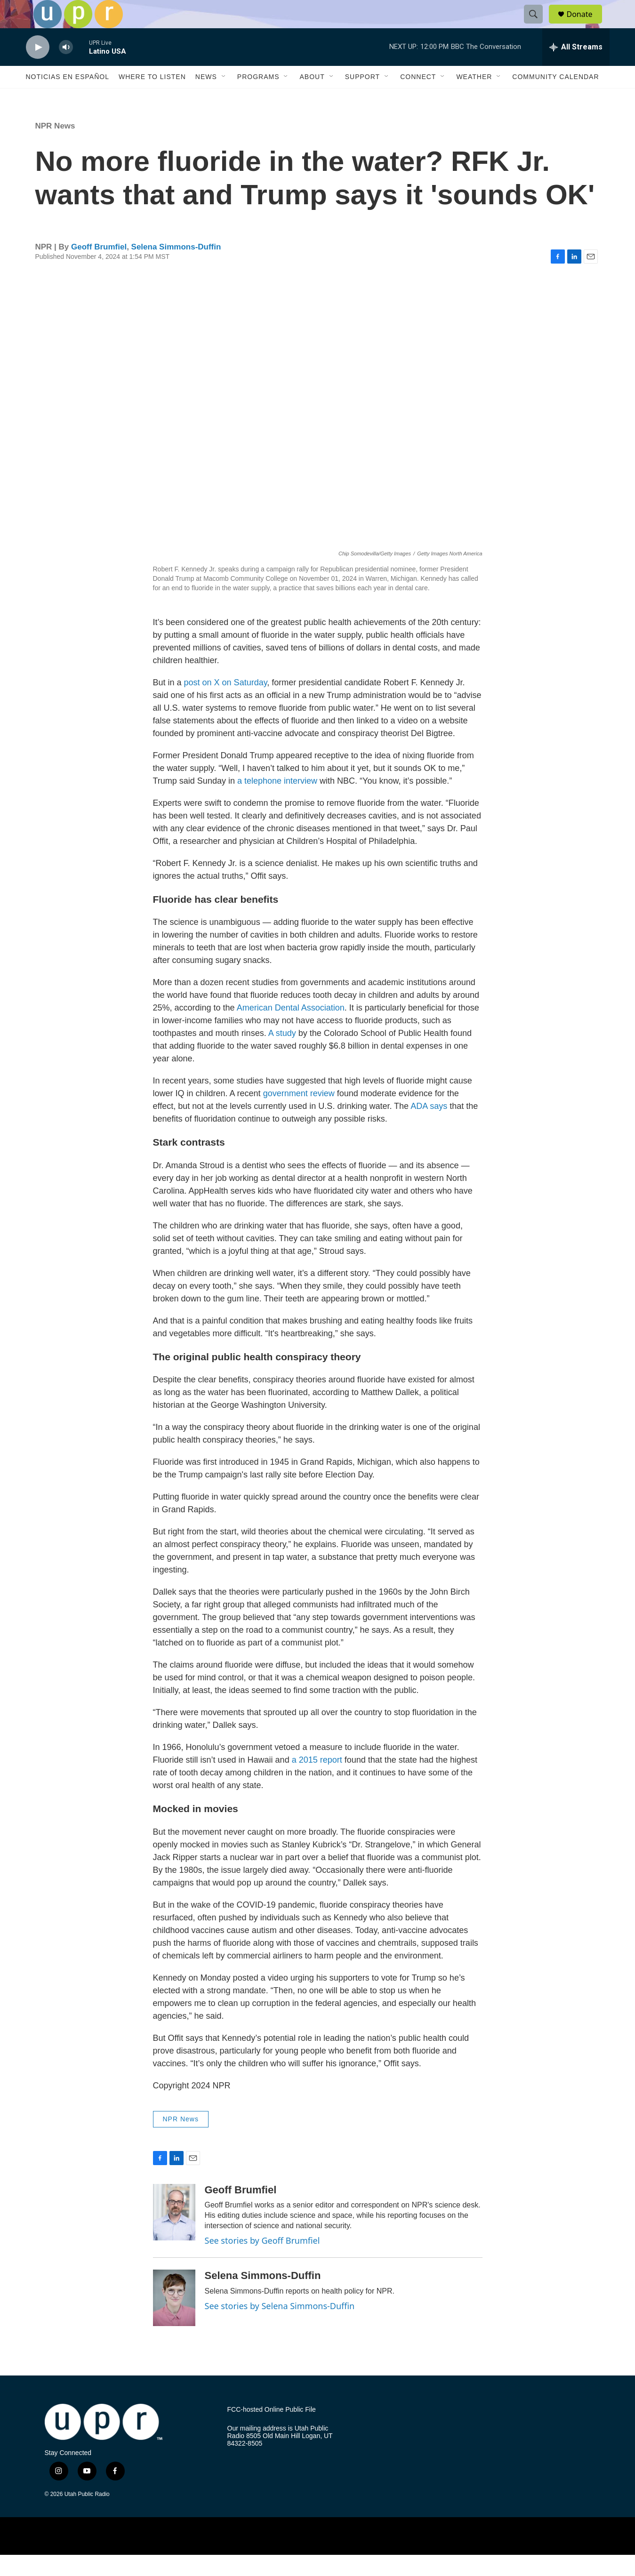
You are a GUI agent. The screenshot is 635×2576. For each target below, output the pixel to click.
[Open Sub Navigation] (224, 98)
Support (362, 98)
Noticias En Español (67, 98)
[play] (37, 68)
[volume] (66, 68)
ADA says (428, 1127)
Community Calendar (555, 98)
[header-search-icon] (538, 25)
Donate (585, 25)
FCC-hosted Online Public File (271, 2430)
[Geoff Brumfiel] (174, 2233)
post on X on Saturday (225, 703)
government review (299, 1114)
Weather (474, 98)
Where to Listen (152, 98)
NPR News (55, 147)
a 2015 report (317, 1781)
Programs (258, 98)
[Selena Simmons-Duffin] (174, 2319)
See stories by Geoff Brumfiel (262, 2261)
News (206, 98)
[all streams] (576, 68)
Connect (418, 98)
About (311, 98)
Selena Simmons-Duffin (176, 268)
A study (282, 1054)
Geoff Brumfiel (99, 268)
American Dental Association (291, 1029)
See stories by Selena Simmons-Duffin (280, 2327)
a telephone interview (277, 802)
